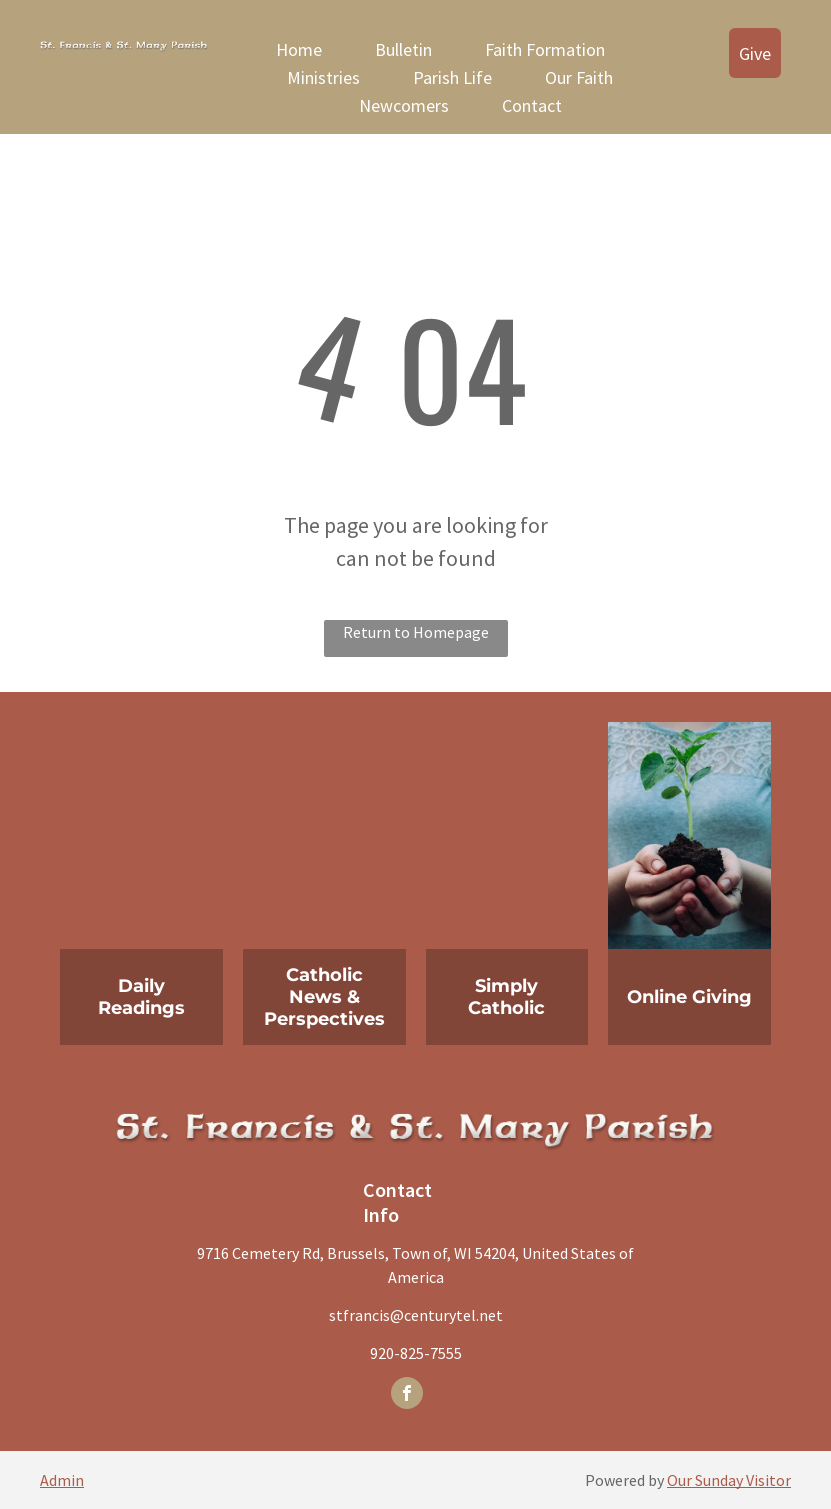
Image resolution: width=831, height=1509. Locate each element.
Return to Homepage (416, 632)
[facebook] (407, 1395)
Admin (62, 1480)
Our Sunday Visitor (729, 1480)
